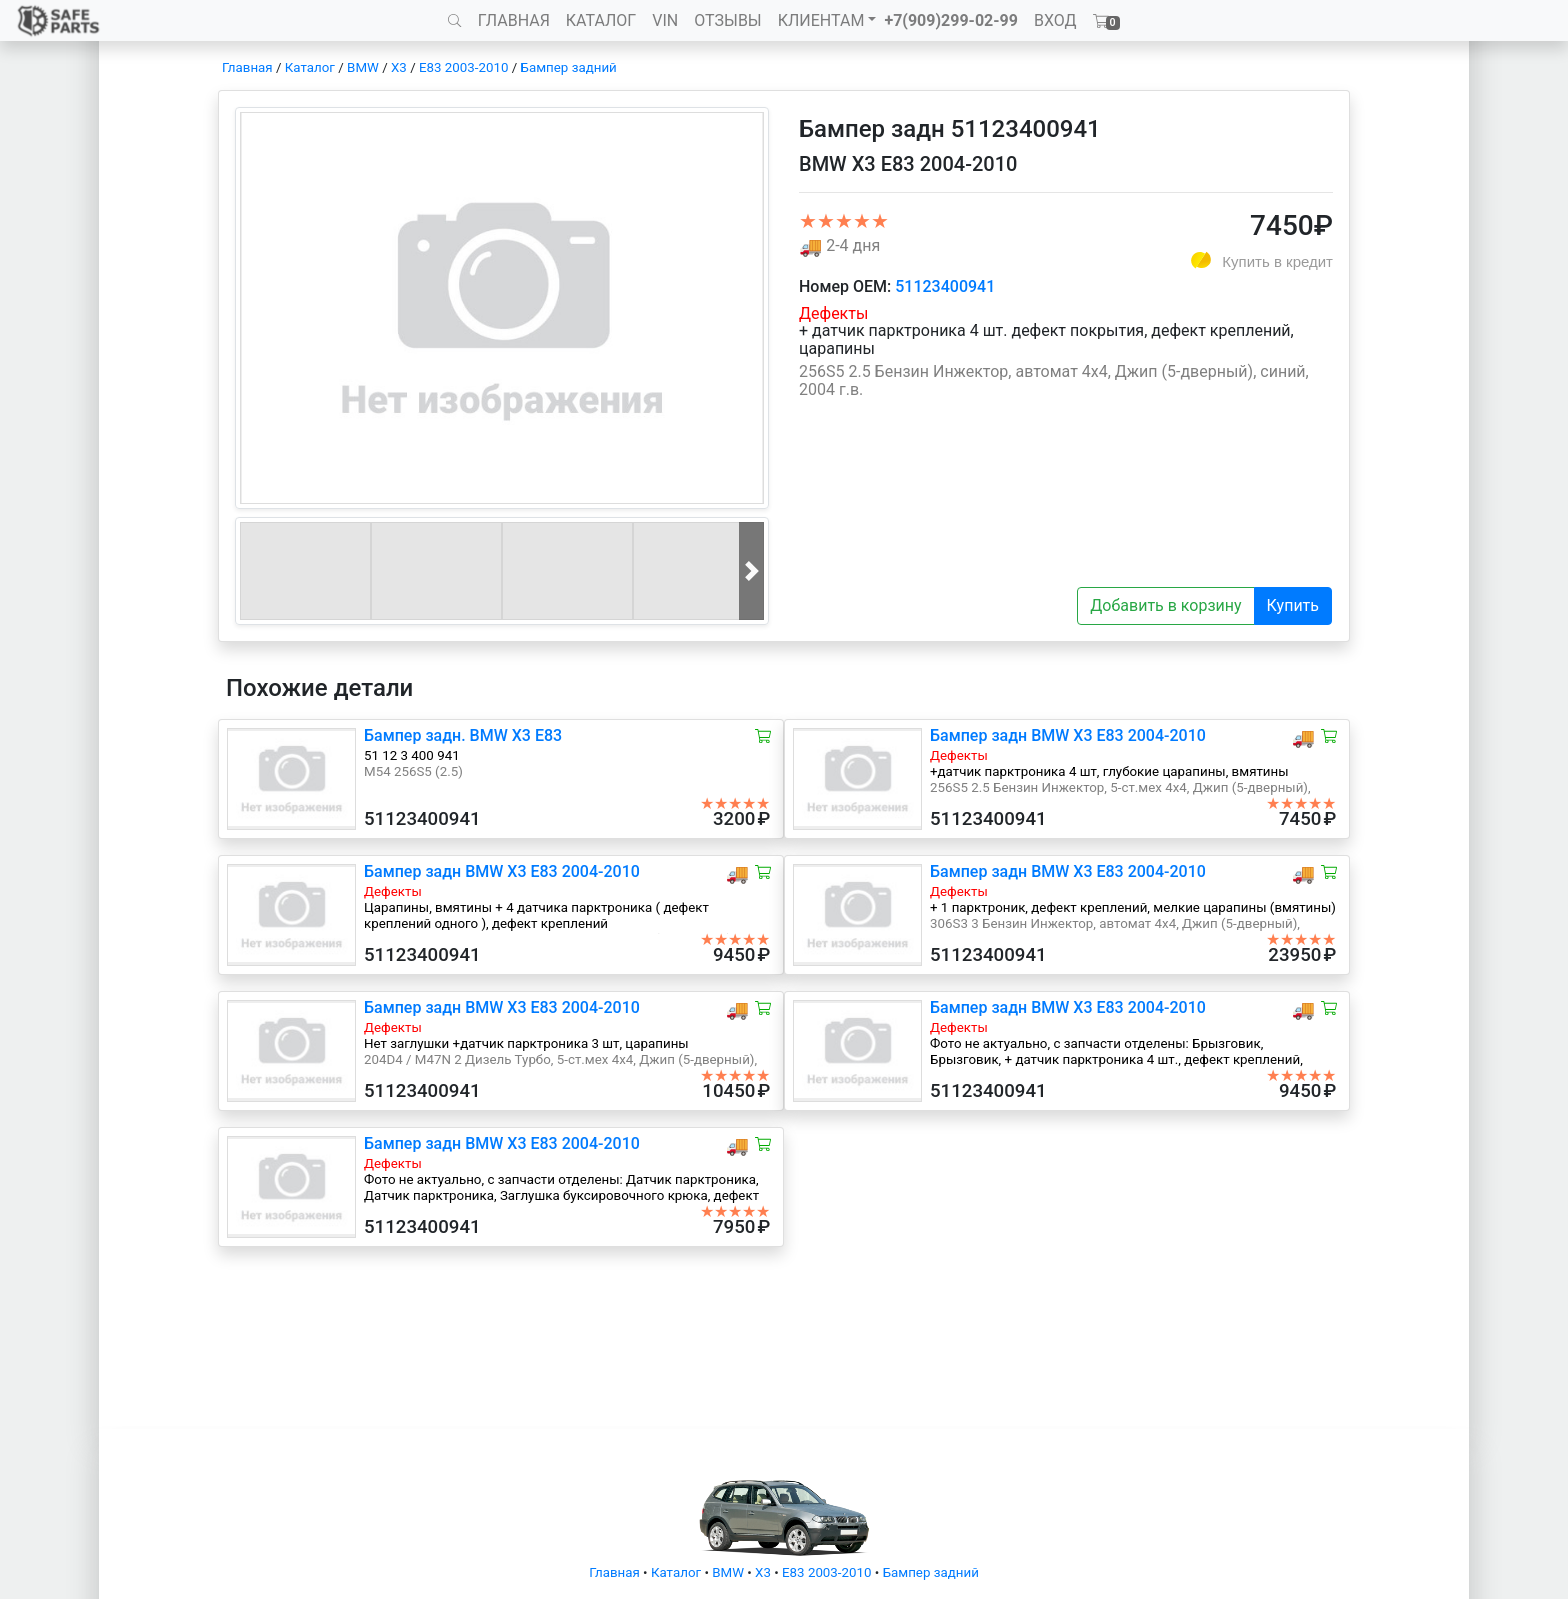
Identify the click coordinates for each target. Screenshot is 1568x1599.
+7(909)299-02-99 (951, 20)
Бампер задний (569, 67)
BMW (363, 67)
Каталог (310, 67)
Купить (1293, 605)
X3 (399, 67)
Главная (247, 67)
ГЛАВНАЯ (514, 20)
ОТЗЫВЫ (727, 20)
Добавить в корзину (1165, 605)
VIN (665, 20)
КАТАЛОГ (601, 20)
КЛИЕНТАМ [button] (821, 20)
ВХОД (1055, 20)
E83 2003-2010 (463, 67)
